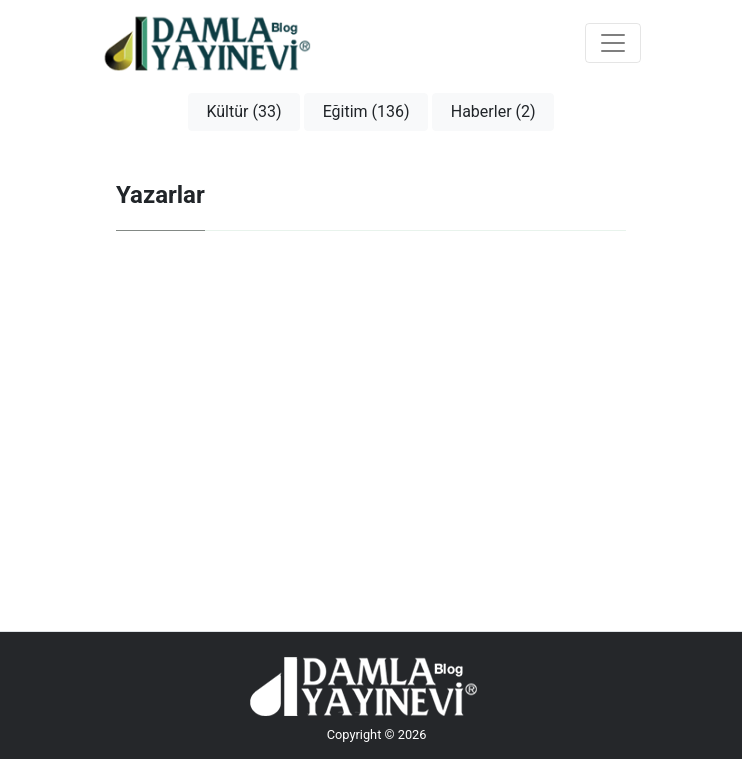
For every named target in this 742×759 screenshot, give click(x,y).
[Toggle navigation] (613, 43)
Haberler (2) (493, 111)
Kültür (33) (243, 111)
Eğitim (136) (366, 111)
